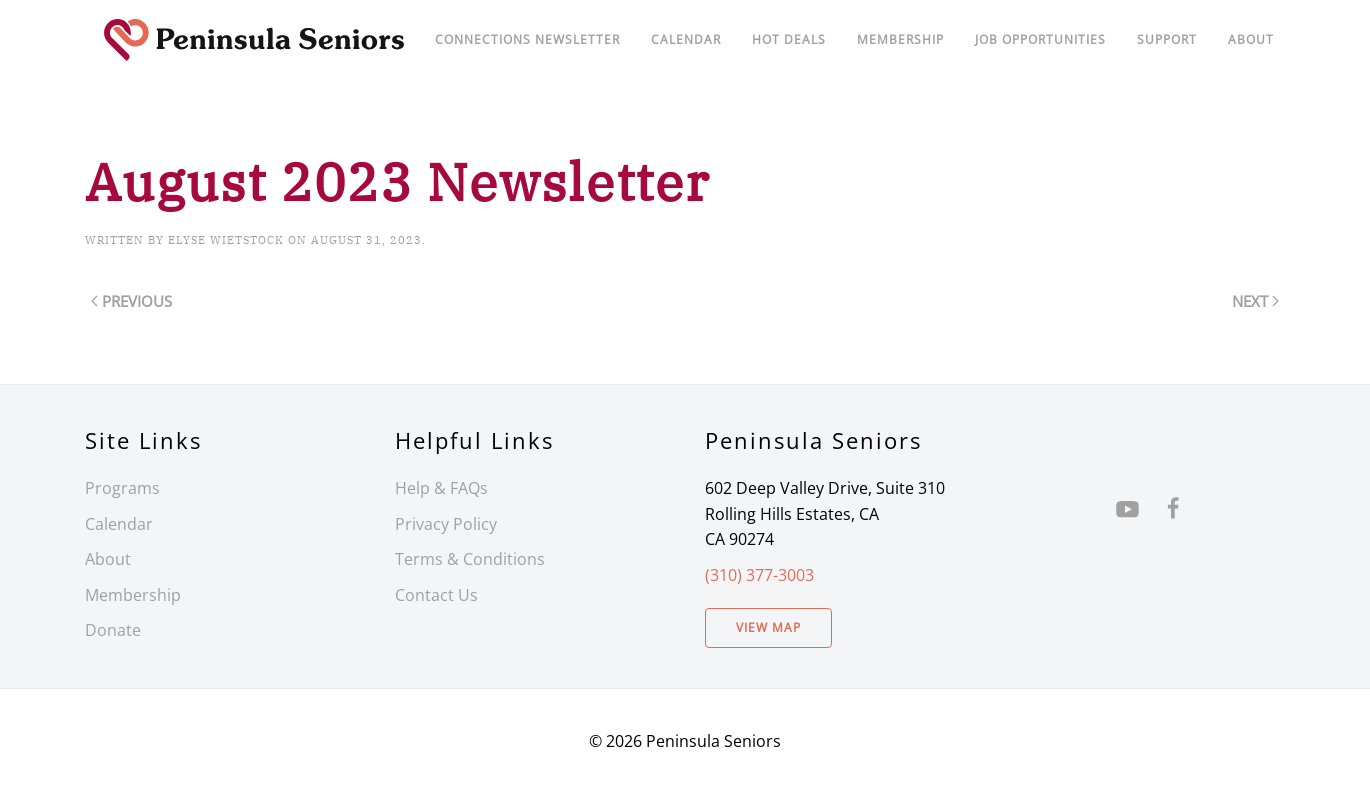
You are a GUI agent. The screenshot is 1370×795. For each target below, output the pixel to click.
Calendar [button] (686, 39)
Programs (122, 488)
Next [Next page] (1255, 301)
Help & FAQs (441, 488)
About (1251, 39)
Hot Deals (789, 39)
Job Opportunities (1040, 39)
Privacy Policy (446, 524)
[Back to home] (254, 40)
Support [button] (1167, 39)
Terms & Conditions (470, 559)
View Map (768, 627)
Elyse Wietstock (226, 240)
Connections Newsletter (527, 39)
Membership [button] (900, 39)
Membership (133, 595)
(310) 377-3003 (759, 575)
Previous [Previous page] (131, 301)
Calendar (119, 524)
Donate (113, 630)
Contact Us (436, 595)
